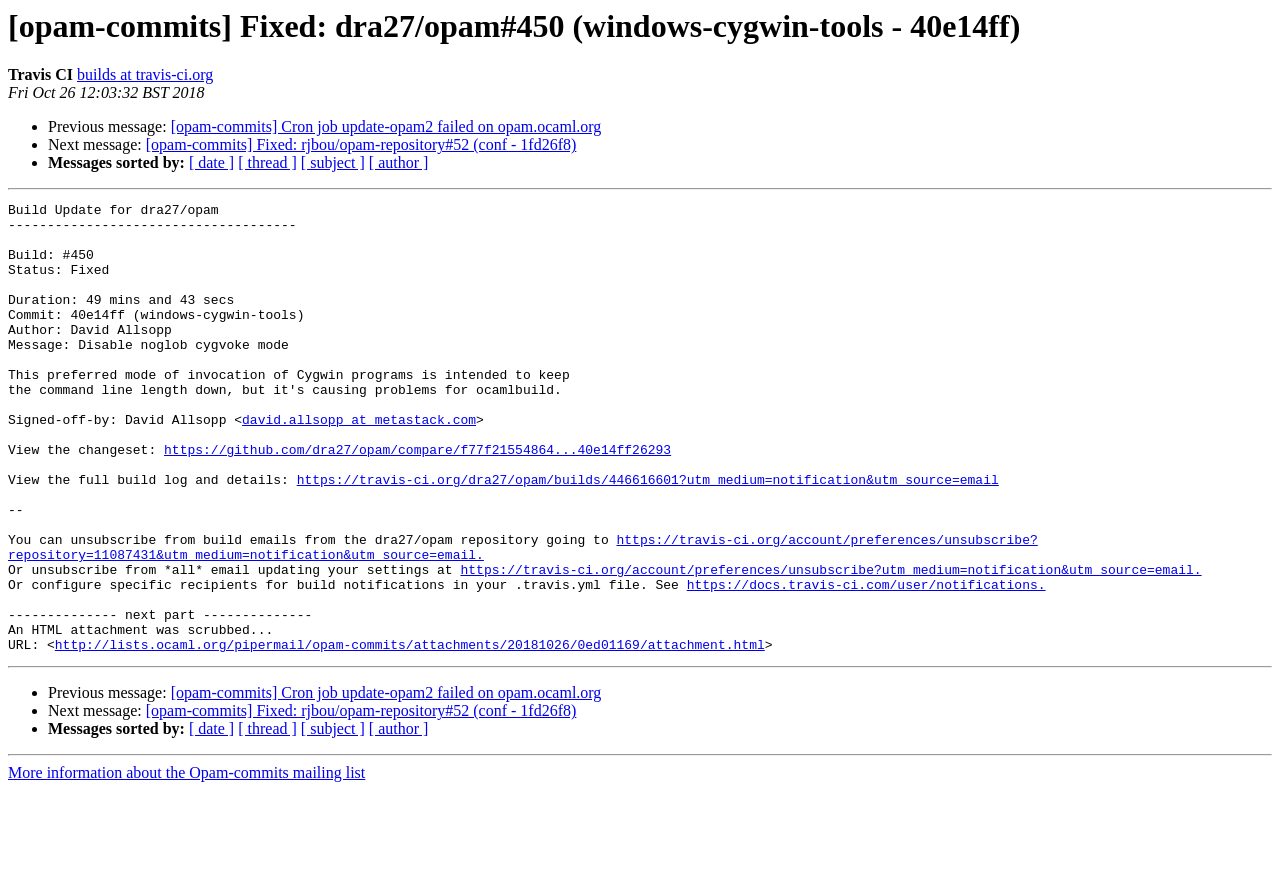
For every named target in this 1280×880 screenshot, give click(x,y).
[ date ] (211, 162)
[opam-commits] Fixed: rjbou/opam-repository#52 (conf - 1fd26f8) (361, 144)
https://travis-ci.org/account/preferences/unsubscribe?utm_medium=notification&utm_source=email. (830, 644)
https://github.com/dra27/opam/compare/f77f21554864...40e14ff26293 (417, 500)
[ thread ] (267, 162)
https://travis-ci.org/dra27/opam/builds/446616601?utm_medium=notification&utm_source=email (648, 536)
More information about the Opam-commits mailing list (186, 862)
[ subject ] (333, 162)
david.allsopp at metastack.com (359, 464)
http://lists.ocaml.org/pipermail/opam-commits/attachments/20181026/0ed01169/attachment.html (410, 734)
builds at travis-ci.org (145, 74)
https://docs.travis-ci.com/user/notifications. (866, 662)
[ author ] (399, 162)
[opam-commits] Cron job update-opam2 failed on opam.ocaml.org (386, 126)
